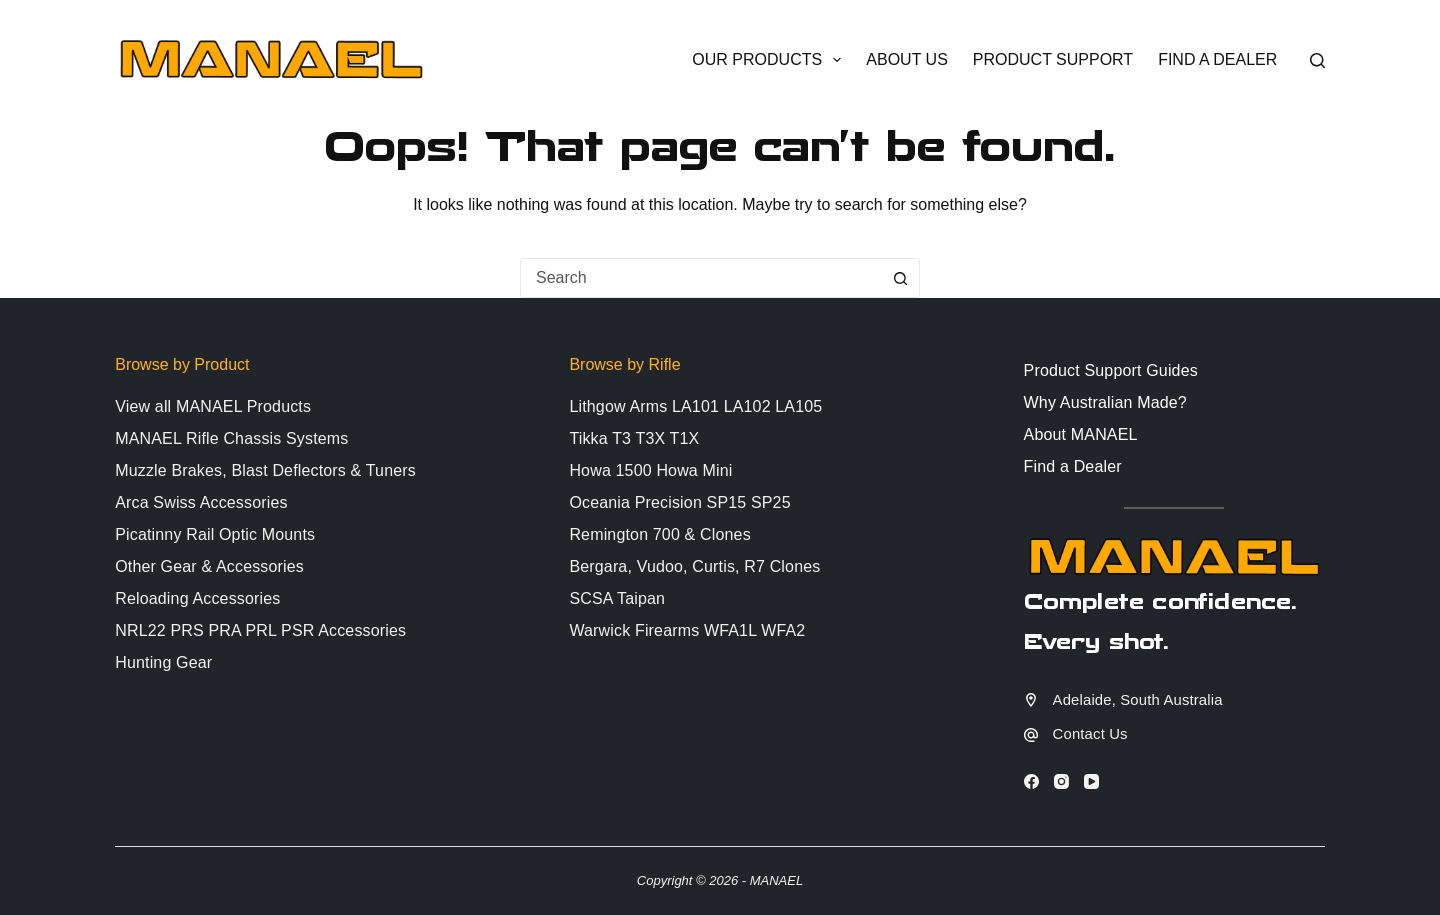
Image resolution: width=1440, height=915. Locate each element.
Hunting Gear (163, 662)
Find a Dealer (1217, 59)
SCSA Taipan (617, 598)
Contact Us (1090, 734)
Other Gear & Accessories (209, 566)
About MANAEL (1081, 434)
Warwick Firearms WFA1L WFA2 (687, 630)
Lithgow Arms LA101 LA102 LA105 (695, 406)
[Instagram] (1061, 781)
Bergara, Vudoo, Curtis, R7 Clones (694, 566)
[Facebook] (1031, 781)
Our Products (770, 60)
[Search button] (900, 278)
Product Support (1053, 59)
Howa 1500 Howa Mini (650, 470)
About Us (907, 59)
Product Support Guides (1111, 370)
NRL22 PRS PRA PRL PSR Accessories (260, 630)
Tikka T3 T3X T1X (634, 438)
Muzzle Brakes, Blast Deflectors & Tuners (265, 470)
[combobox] (701, 278)
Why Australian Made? (1105, 402)
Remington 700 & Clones (659, 534)
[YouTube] (1091, 781)
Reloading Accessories (197, 598)
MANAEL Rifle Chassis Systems (231, 438)
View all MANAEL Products (213, 406)
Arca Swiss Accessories (201, 502)
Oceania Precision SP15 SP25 (679, 502)
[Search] (1317, 60)
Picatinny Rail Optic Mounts (215, 534)
